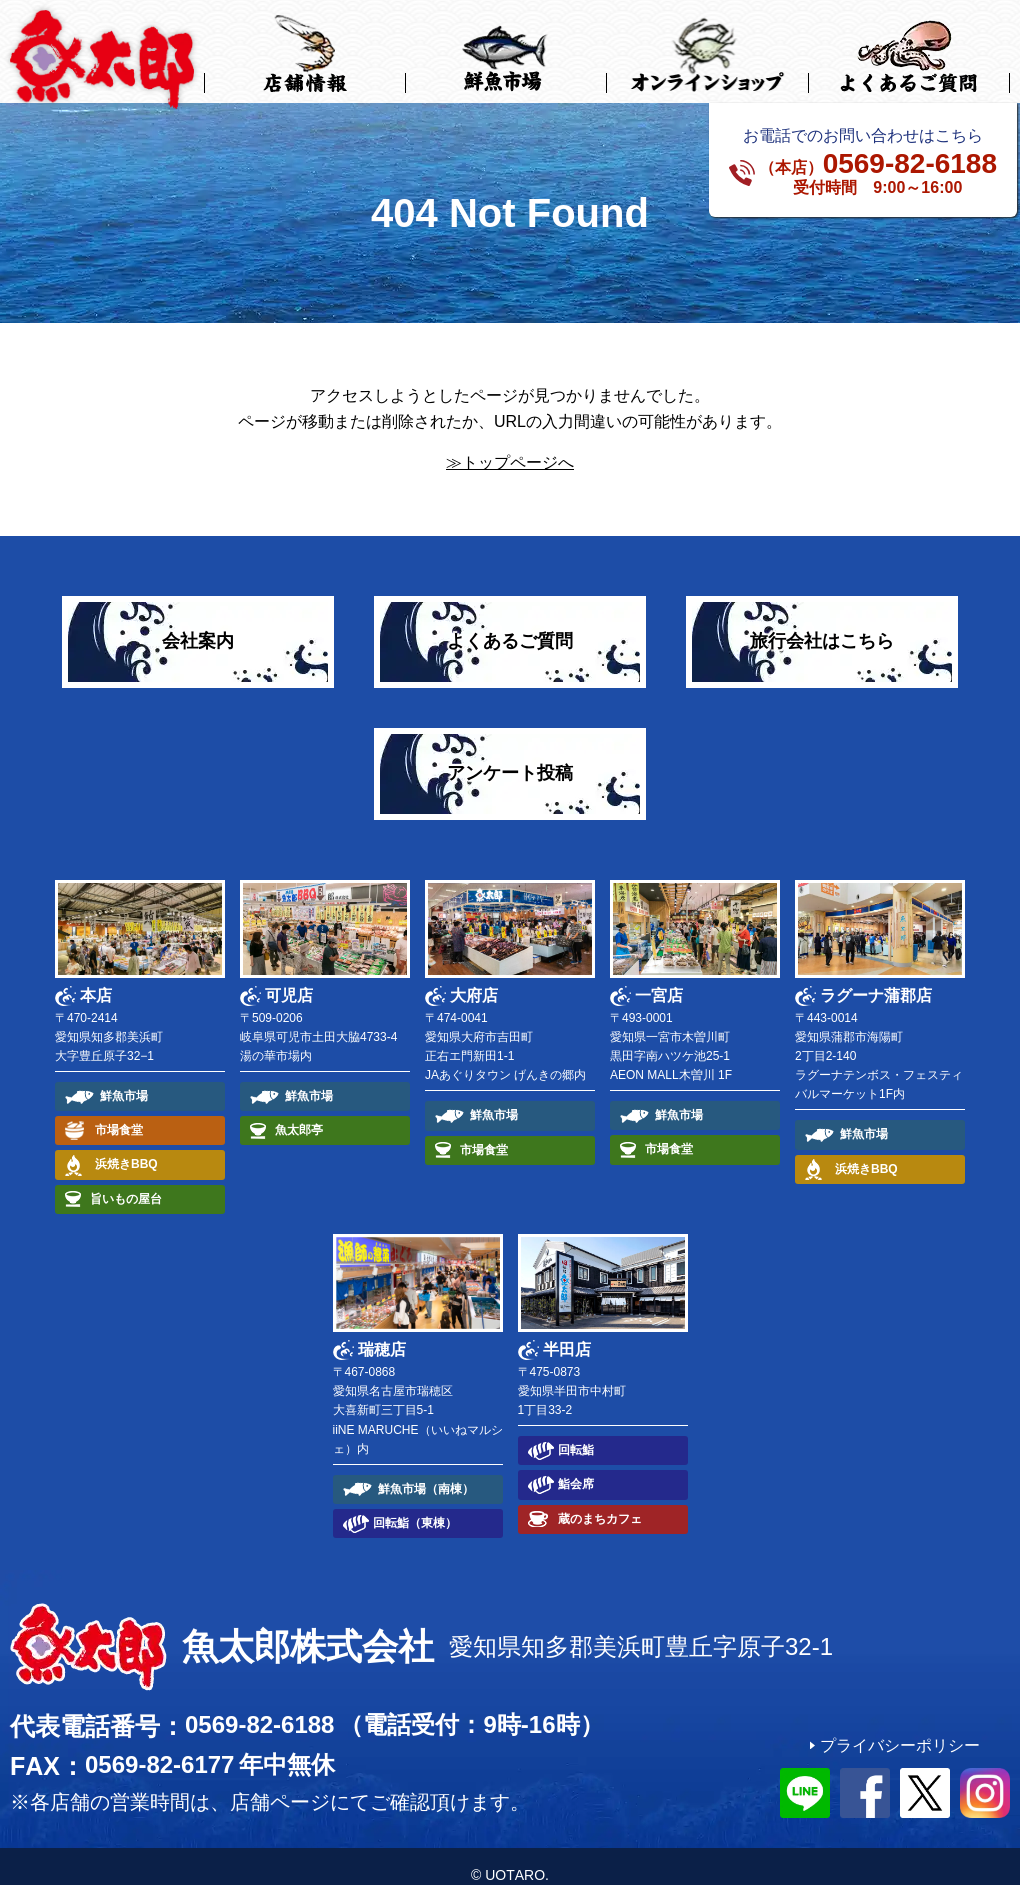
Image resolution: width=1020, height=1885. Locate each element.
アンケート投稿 (510, 756)
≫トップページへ (510, 445)
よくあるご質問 (510, 624)
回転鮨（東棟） (415, 1506)
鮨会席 (576, 1467)
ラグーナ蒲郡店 (876, 977)
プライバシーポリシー (900, 1727)
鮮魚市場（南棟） (426, 1471)
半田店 (567, 1332)
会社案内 (198, 624)
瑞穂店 (382, 1332)
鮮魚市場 (124, 1079)
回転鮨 (576, 1433)
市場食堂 (119, 1113)
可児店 (289, 977)
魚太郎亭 (299, 1113)
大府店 (474, 977)
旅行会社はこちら (822, 624)
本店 (96, 977)
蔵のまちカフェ (600, 1501)
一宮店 (659, 977)
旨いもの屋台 (126, 1181)
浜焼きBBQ (126, 1147)
